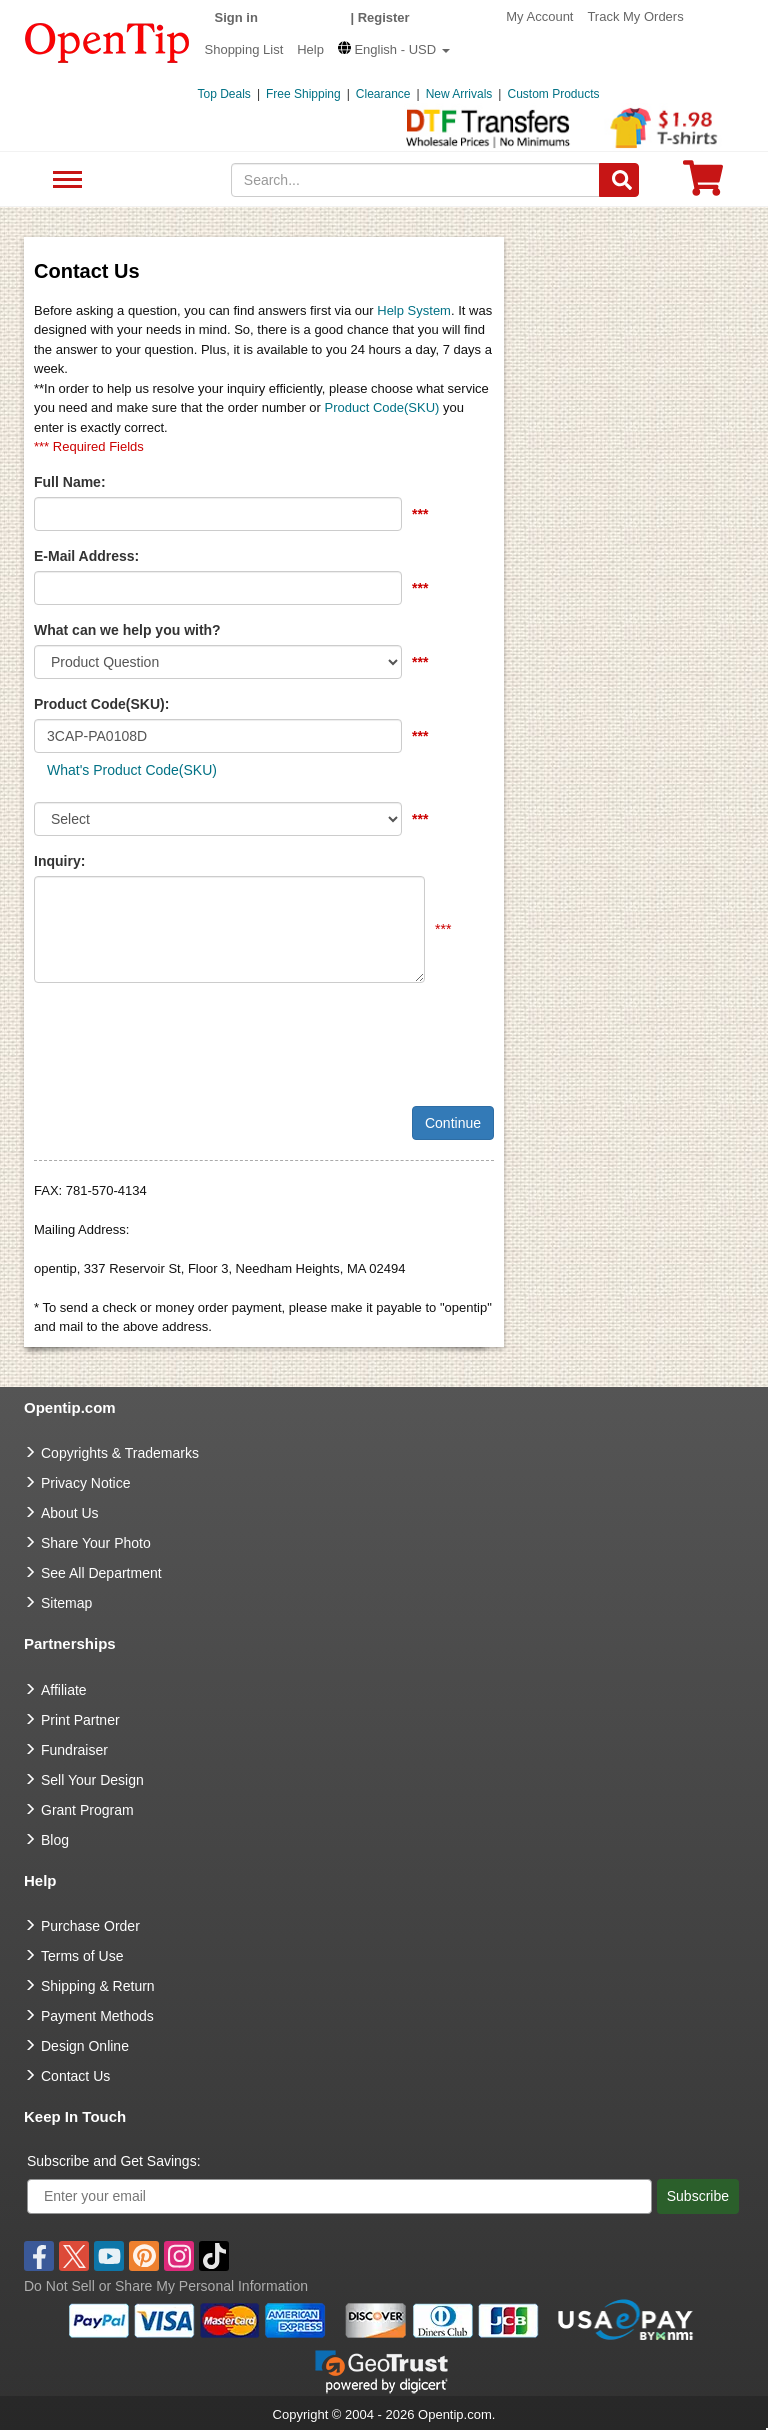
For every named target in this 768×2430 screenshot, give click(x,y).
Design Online (85, 2046)
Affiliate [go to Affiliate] (64, 1690)
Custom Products (553, 94)
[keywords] (416, 180)
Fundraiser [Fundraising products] (74, 1750)
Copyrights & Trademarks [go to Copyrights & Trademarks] (120, 1453)
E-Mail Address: (86, 556)
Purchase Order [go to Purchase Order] (90, 1926)
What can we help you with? (127, 630)
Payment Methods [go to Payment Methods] (97, 2016)
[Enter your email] (339, 2196)
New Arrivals (459, 94)
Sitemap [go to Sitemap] (66, 1603)
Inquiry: (59, 861)
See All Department (64, 180)
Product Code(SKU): (101, 704)
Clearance (383, 94)
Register (384, 17)
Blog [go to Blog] (55, 1840)
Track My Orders (635, 16)
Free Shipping (303, 94)
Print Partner (80, 1720)
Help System (414, 310)
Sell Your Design (92, 1780)
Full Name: (70, 482)
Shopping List (244, 49)
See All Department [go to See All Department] (101, 1573)
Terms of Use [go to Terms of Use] (82, 1956)
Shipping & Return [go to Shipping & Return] (98, 1986)
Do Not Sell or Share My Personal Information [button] (166, 2286)
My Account (539, 16)
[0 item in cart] (703, 184)
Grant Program (87, 1810)
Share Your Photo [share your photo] (96, 1543)
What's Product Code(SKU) (132, 770)
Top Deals (224, 94)
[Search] (619, 180)
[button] (394, 49)
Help (310, 49)
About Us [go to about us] (70, 1513)
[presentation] (186, 1037)
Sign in (236, 17)
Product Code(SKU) (382, 407)
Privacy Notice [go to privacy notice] (85, 1483)
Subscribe (698, 2196)
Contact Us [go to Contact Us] (75, 2076)
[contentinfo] (107, 41)
